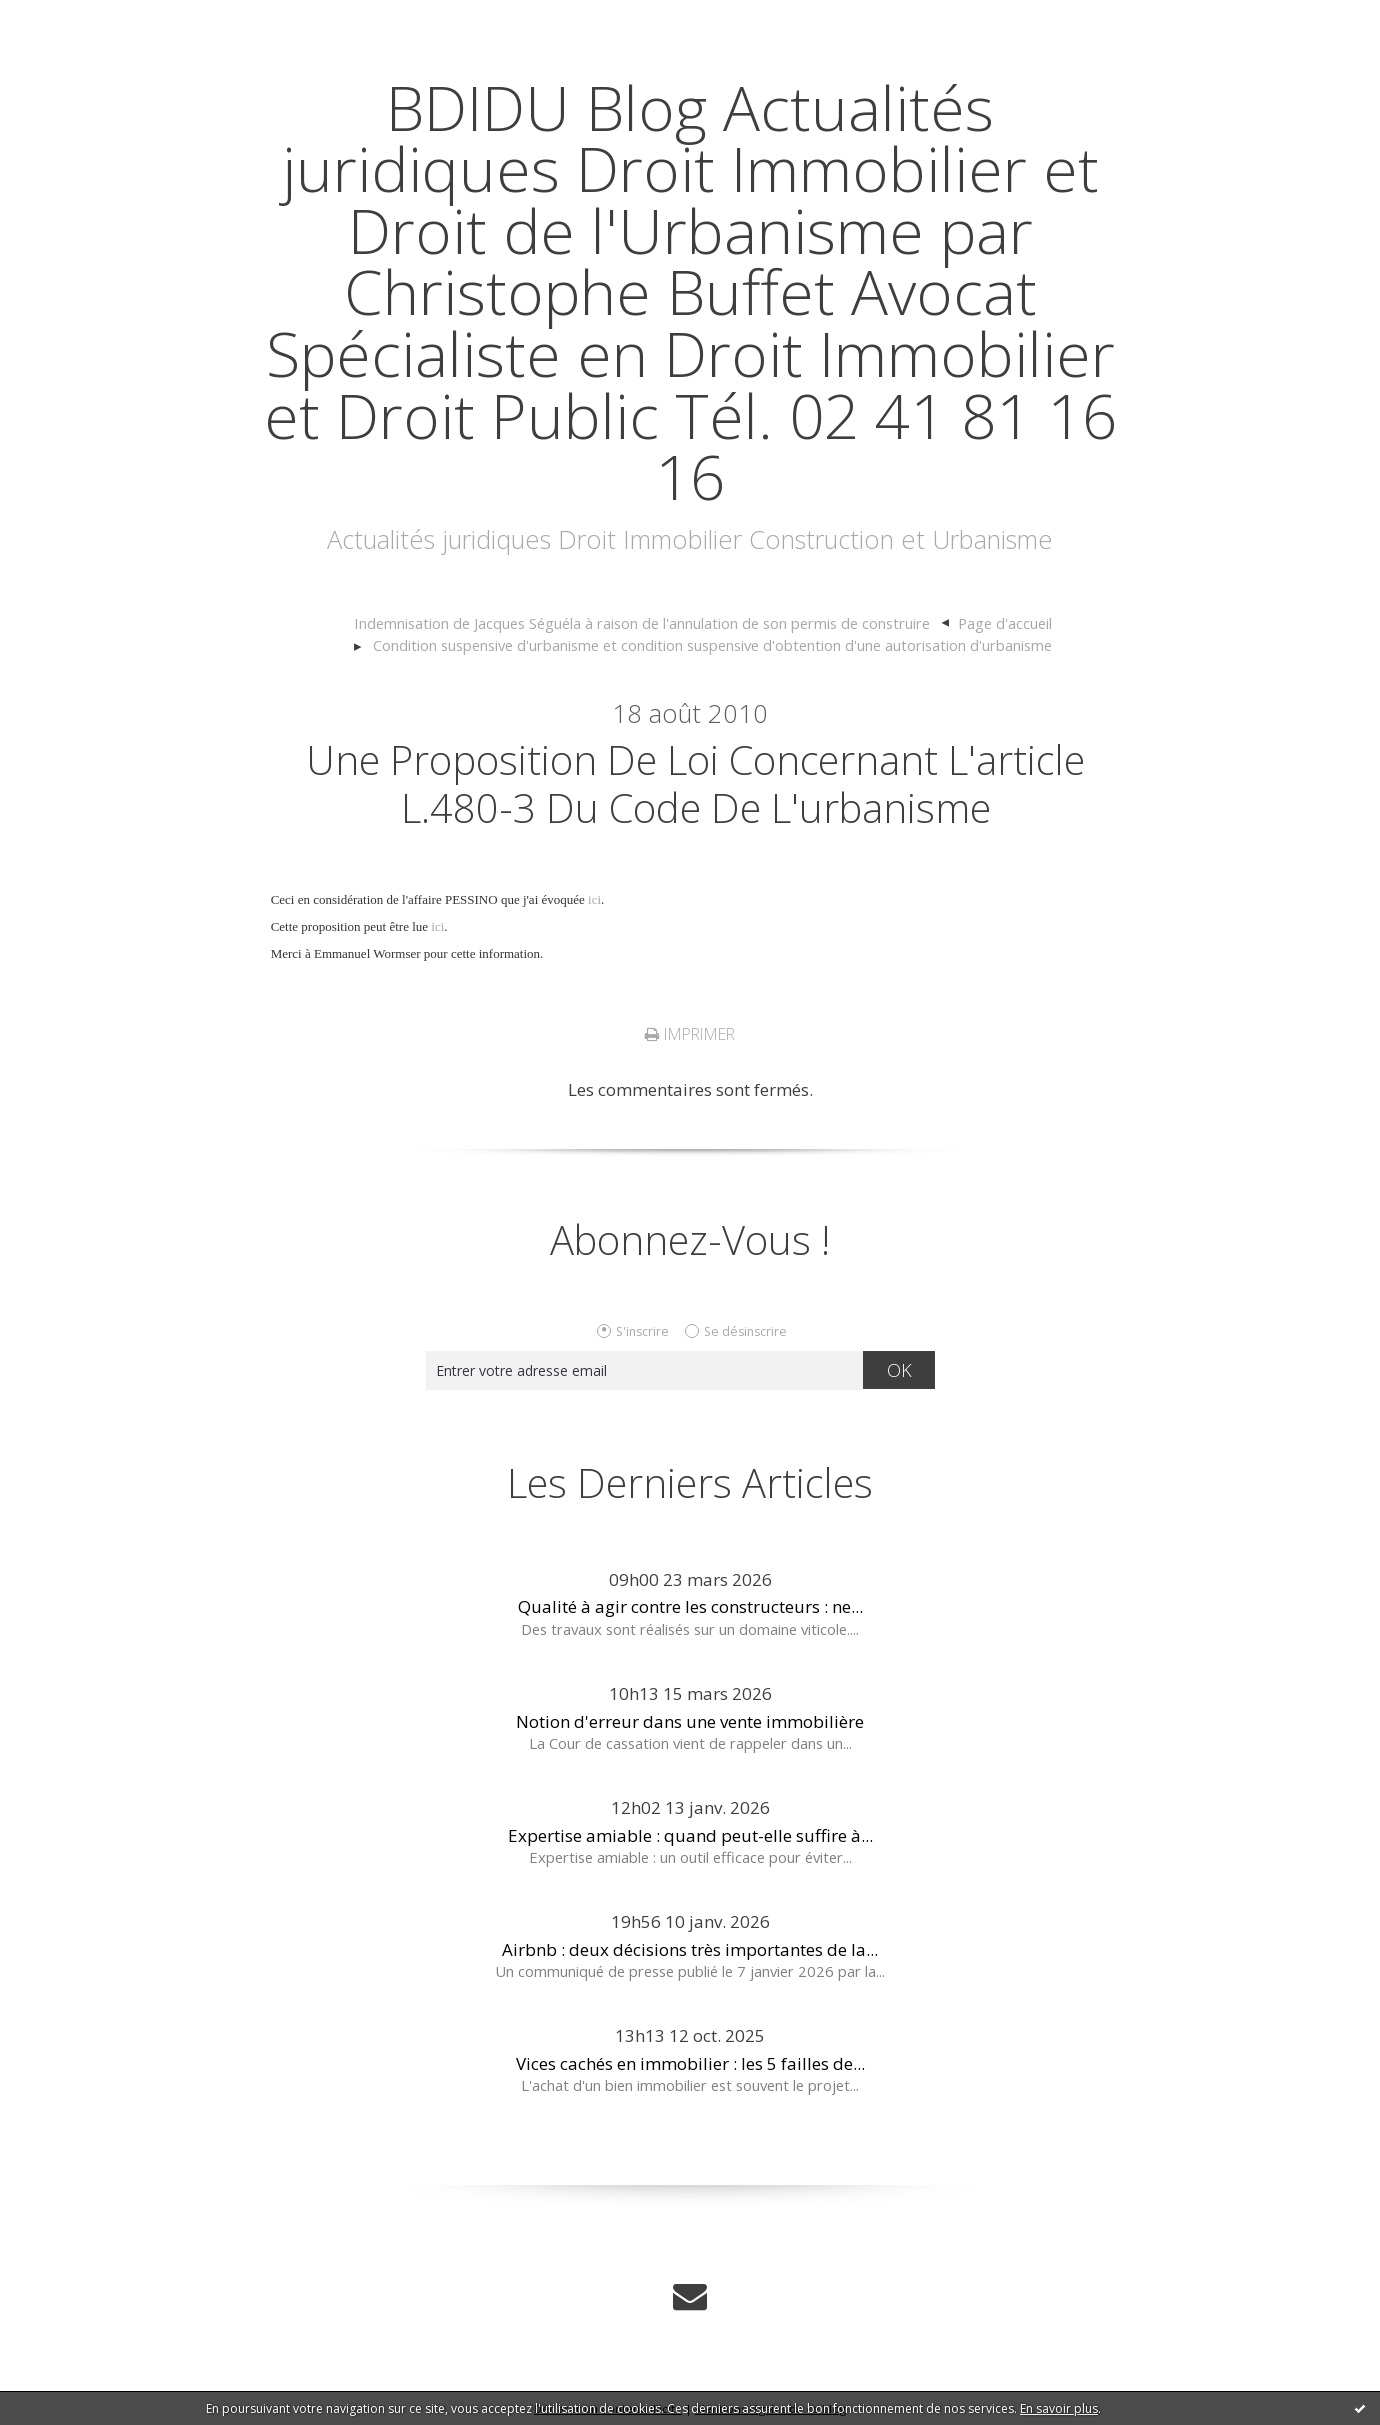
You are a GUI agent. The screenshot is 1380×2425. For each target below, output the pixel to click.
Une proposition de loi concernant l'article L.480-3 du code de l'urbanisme (695, 783)
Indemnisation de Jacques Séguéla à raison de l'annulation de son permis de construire (642, 623)
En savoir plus (1059, 2408)
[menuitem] (652, 624)
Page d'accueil (1005, 623)
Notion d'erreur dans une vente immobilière (690, 1721)
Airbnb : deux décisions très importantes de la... (690, 1949)
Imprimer (690, 1034)
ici (594, 899)
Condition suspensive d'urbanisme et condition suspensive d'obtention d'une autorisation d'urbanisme (712, 645)
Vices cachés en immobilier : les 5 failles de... (690, 2063)
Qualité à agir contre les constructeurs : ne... (690, 1606)
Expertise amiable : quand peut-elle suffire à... (690, 1835)
